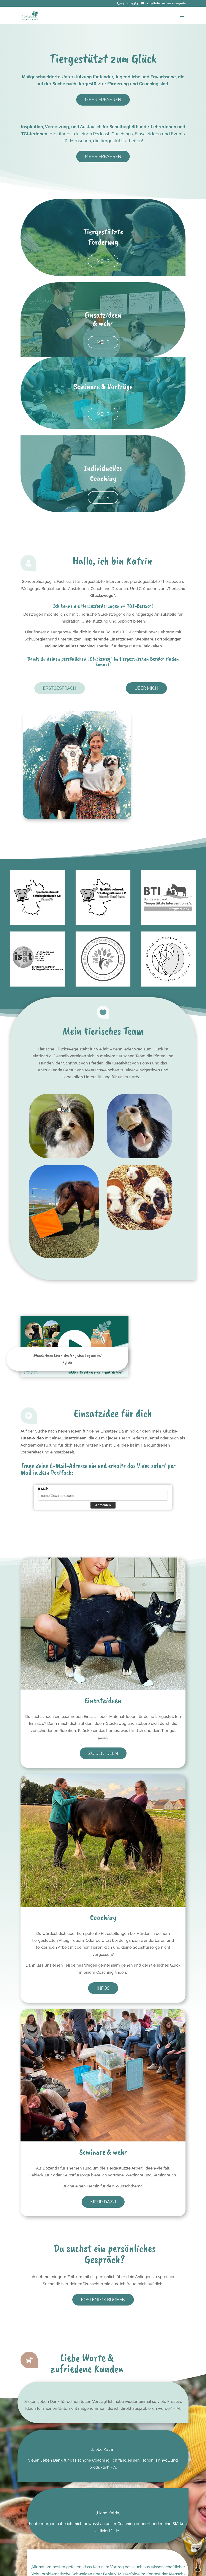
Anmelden (103, 1505)
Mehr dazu (103, 2201)
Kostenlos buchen (103, 2299)
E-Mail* (43, 1488)
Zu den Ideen (103, 1753)
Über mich (146, 688)
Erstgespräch (59, 688)
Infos (103, 1988)
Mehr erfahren (103, 99)
